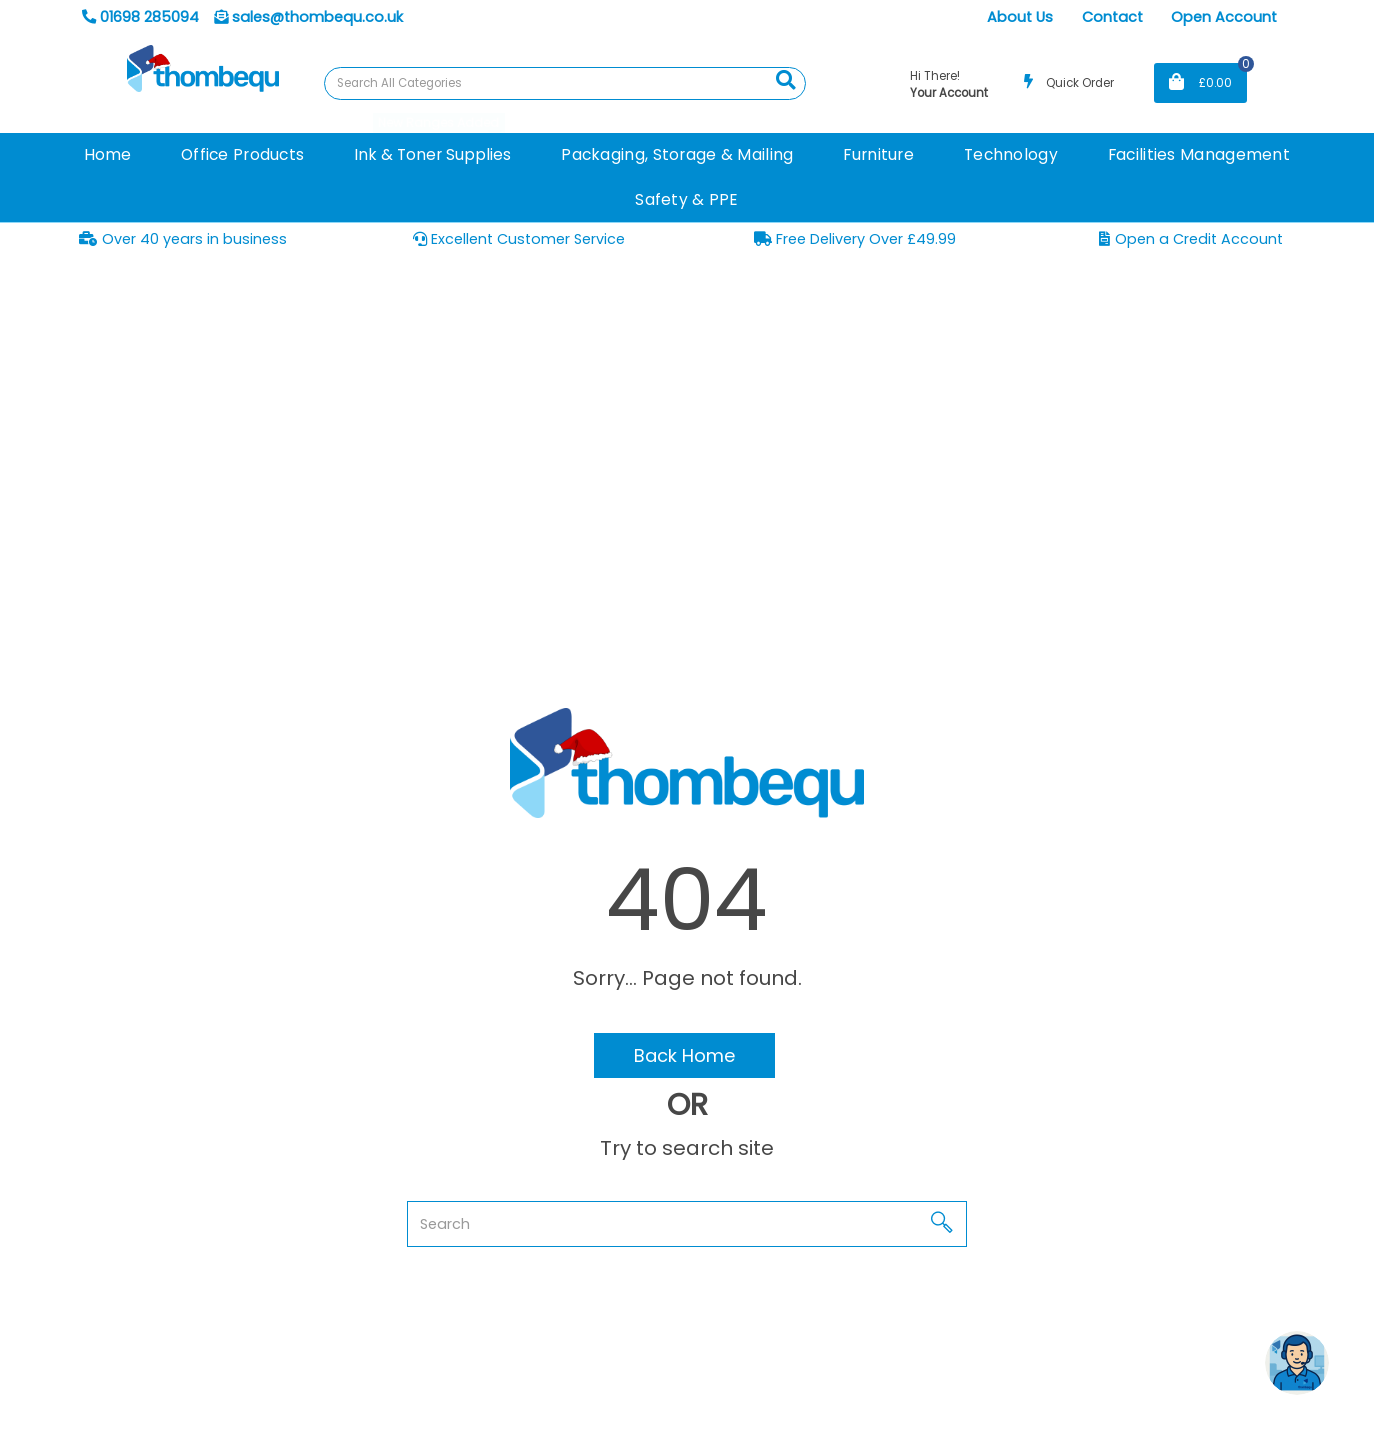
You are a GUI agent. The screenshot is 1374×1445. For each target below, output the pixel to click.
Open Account (1224, 17)
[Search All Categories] (565, 83)
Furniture (878, 154)
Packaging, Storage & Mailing (677, 154)
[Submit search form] (786, 81)
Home (107, 154)
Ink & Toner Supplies (432, 154)
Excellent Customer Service (519, 239)
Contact (1112, 17)
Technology (1011, 154)
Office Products (242, 154)
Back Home (684, 1055)
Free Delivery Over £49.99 (855, 239)
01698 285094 (140, 17)
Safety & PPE (686, 199)
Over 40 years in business (182, 239)
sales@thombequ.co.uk (308, 17)
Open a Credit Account (1190, 239)
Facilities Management (1199, 154)
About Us (1020, 17)
